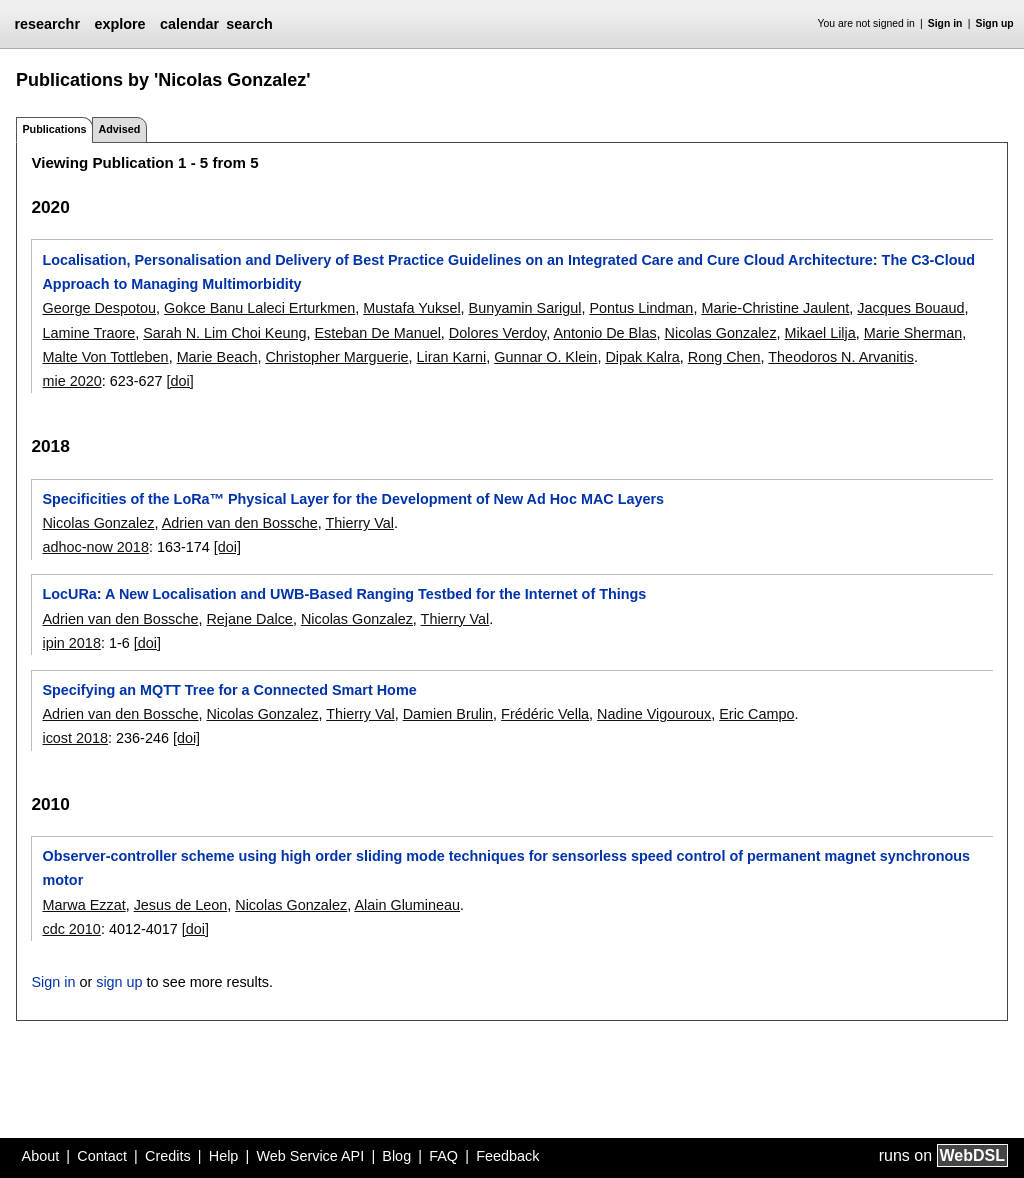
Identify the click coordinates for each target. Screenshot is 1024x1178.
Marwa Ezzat (83, 905)
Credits (168, 1156)
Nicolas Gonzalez (721, 333)
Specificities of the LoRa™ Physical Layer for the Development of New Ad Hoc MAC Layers (353, 499)
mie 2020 (71, 381)
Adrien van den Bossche (240, 523)
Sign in (945, 23)
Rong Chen (724, 357)
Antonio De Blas (604, 333)
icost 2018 (75, 738)
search (249, 24)
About (41, 1156)
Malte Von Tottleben (105, 357)
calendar (189, 24)
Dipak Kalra (642, 357)
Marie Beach (217, 357)
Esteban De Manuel (377, 333)
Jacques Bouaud (910, 308)
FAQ (443, 1156)
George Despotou (99, 308)
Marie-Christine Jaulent (775, 308)
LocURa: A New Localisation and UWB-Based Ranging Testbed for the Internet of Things (344, 594)
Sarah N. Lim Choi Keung (224, 333)
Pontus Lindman (641, 308)
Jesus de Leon (181, 905)
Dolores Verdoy (497, 333)
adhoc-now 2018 (95, 547)
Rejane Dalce (249, 619)
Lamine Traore (88, 333)
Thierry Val (359, 523)
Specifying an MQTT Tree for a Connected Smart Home (229, 690)
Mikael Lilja (820, 333)
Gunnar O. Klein (545, 357)
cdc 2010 (71, 929)
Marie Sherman (913, 333)
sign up (119, 982)
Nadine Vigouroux (654, 714)
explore (119, 24)
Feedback (507, 1156)
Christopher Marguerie (336, 357)
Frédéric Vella (545, 714)
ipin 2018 (71, 643)
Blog (396, 1156)
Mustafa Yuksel (411, 308)
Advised (119, 129)
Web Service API (310, 1156)
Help (224, 1156)
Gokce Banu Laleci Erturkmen (259, 308)
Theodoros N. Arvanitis (841, 357)
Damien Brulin (448, 714)
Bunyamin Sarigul (525, 308)
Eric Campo (756, 714)
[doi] (180, 381)
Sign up (995, 23)
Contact (102, 1156)
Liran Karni (452, 357)
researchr (47, 24)
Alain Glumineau (407, 905)
